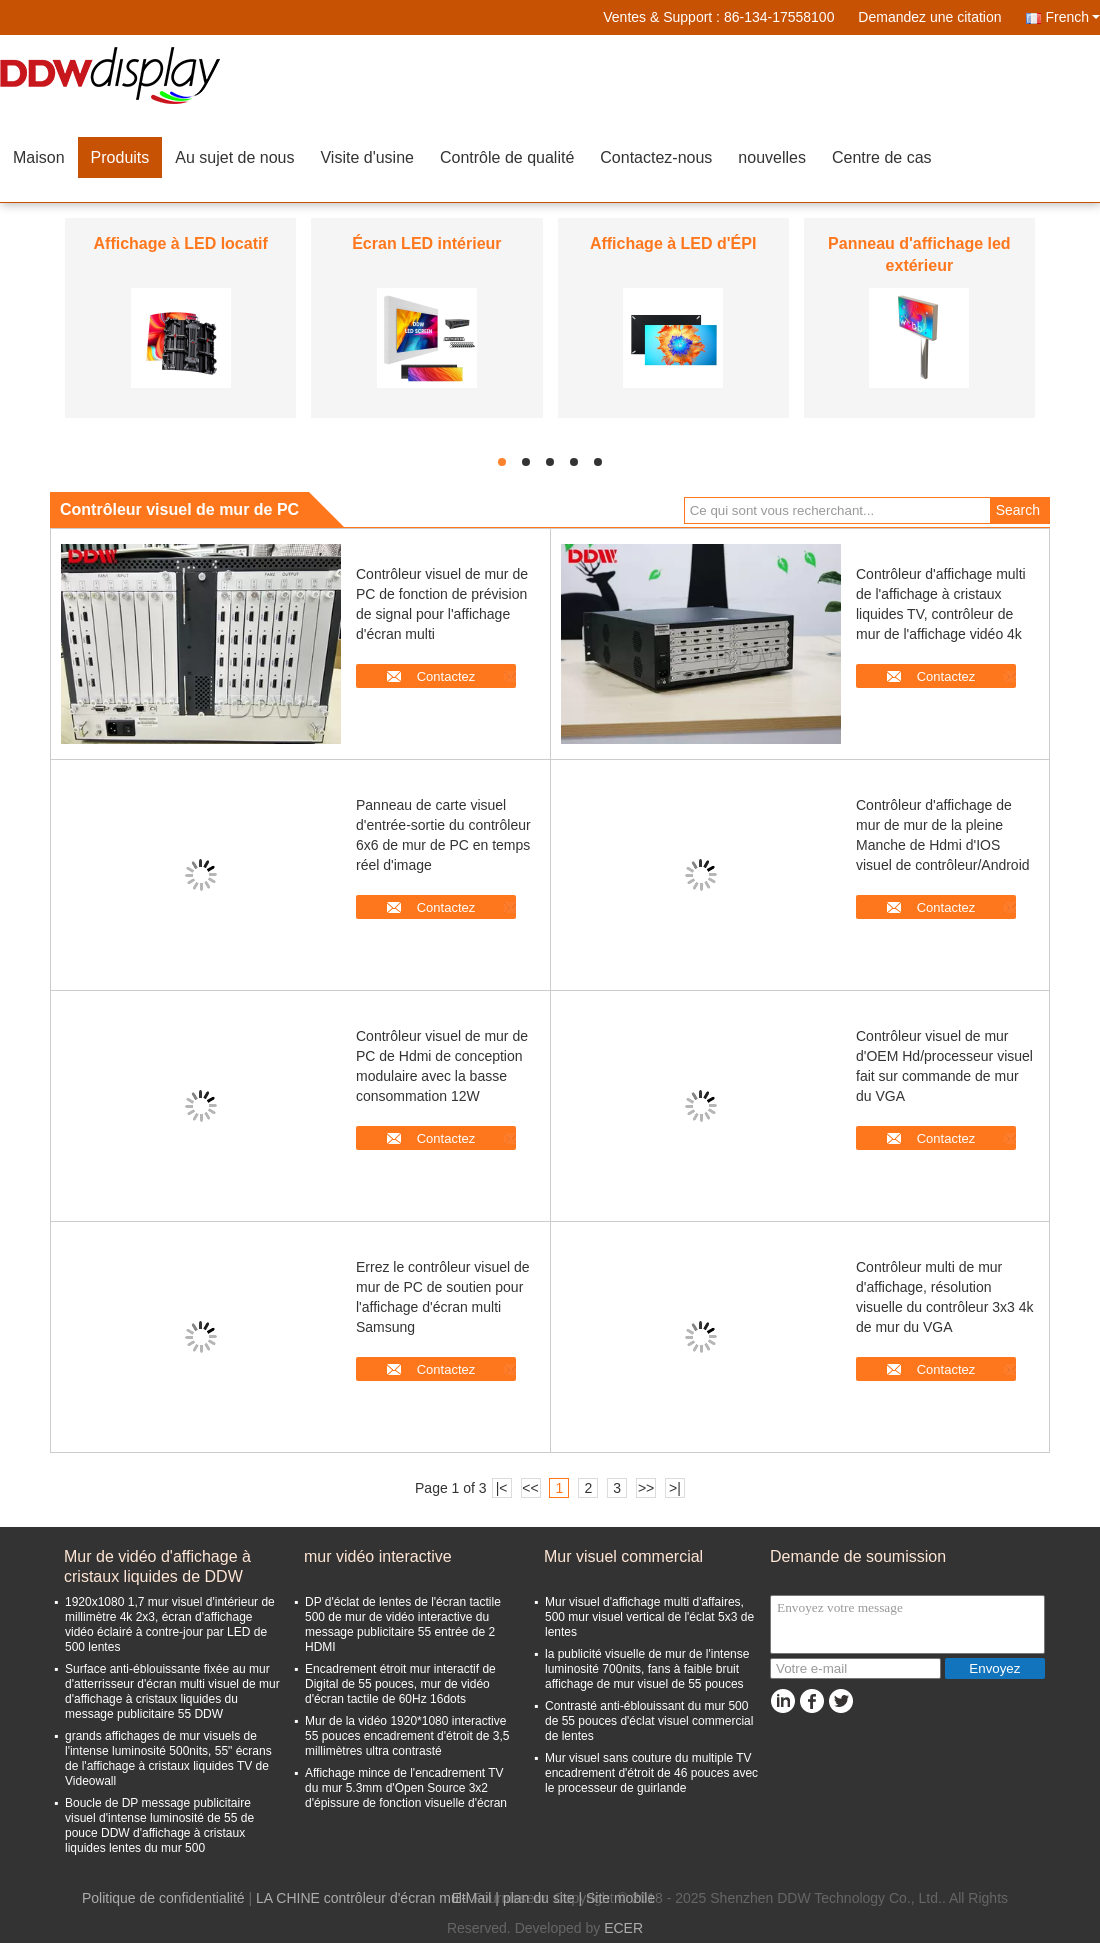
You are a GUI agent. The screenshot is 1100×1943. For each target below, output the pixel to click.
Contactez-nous (656, 157)
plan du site (539, 1898)
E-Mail (472, 1898)
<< (530, 1488)
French (1072, 17)
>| (675, 1488)
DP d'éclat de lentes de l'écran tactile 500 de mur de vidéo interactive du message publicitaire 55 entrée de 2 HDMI (403, 1624)
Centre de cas (882, 157)
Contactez (446, 676)
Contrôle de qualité (507, 157)
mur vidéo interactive (378, 1556)
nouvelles (772, 157)
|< (502, 1488)
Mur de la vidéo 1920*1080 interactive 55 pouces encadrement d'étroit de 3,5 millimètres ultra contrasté (407, 1736)
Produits (120, 157)
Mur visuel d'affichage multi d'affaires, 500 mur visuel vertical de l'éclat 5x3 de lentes (649, 1617)
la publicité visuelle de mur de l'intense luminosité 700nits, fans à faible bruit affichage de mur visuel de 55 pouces (647, 1669)
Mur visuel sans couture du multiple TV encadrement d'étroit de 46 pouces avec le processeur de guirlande (651, 1773)
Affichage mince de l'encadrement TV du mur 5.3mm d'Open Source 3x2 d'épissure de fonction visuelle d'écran (406, 1788)
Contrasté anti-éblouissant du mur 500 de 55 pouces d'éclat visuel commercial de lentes (649, 1721)
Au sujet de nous (234, 157)
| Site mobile (616, 1898)
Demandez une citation (929, 17)
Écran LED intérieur (426, 243)
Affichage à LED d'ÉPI (673, 243)
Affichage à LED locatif (181, 243)
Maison (39, 157)
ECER (623, 1928)
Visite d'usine (366, 157)
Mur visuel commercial (623, 1556)
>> (646, 1488)
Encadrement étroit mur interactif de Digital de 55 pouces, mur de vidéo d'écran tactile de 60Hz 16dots (400, 1684)
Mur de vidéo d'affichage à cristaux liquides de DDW (157, 1566)
